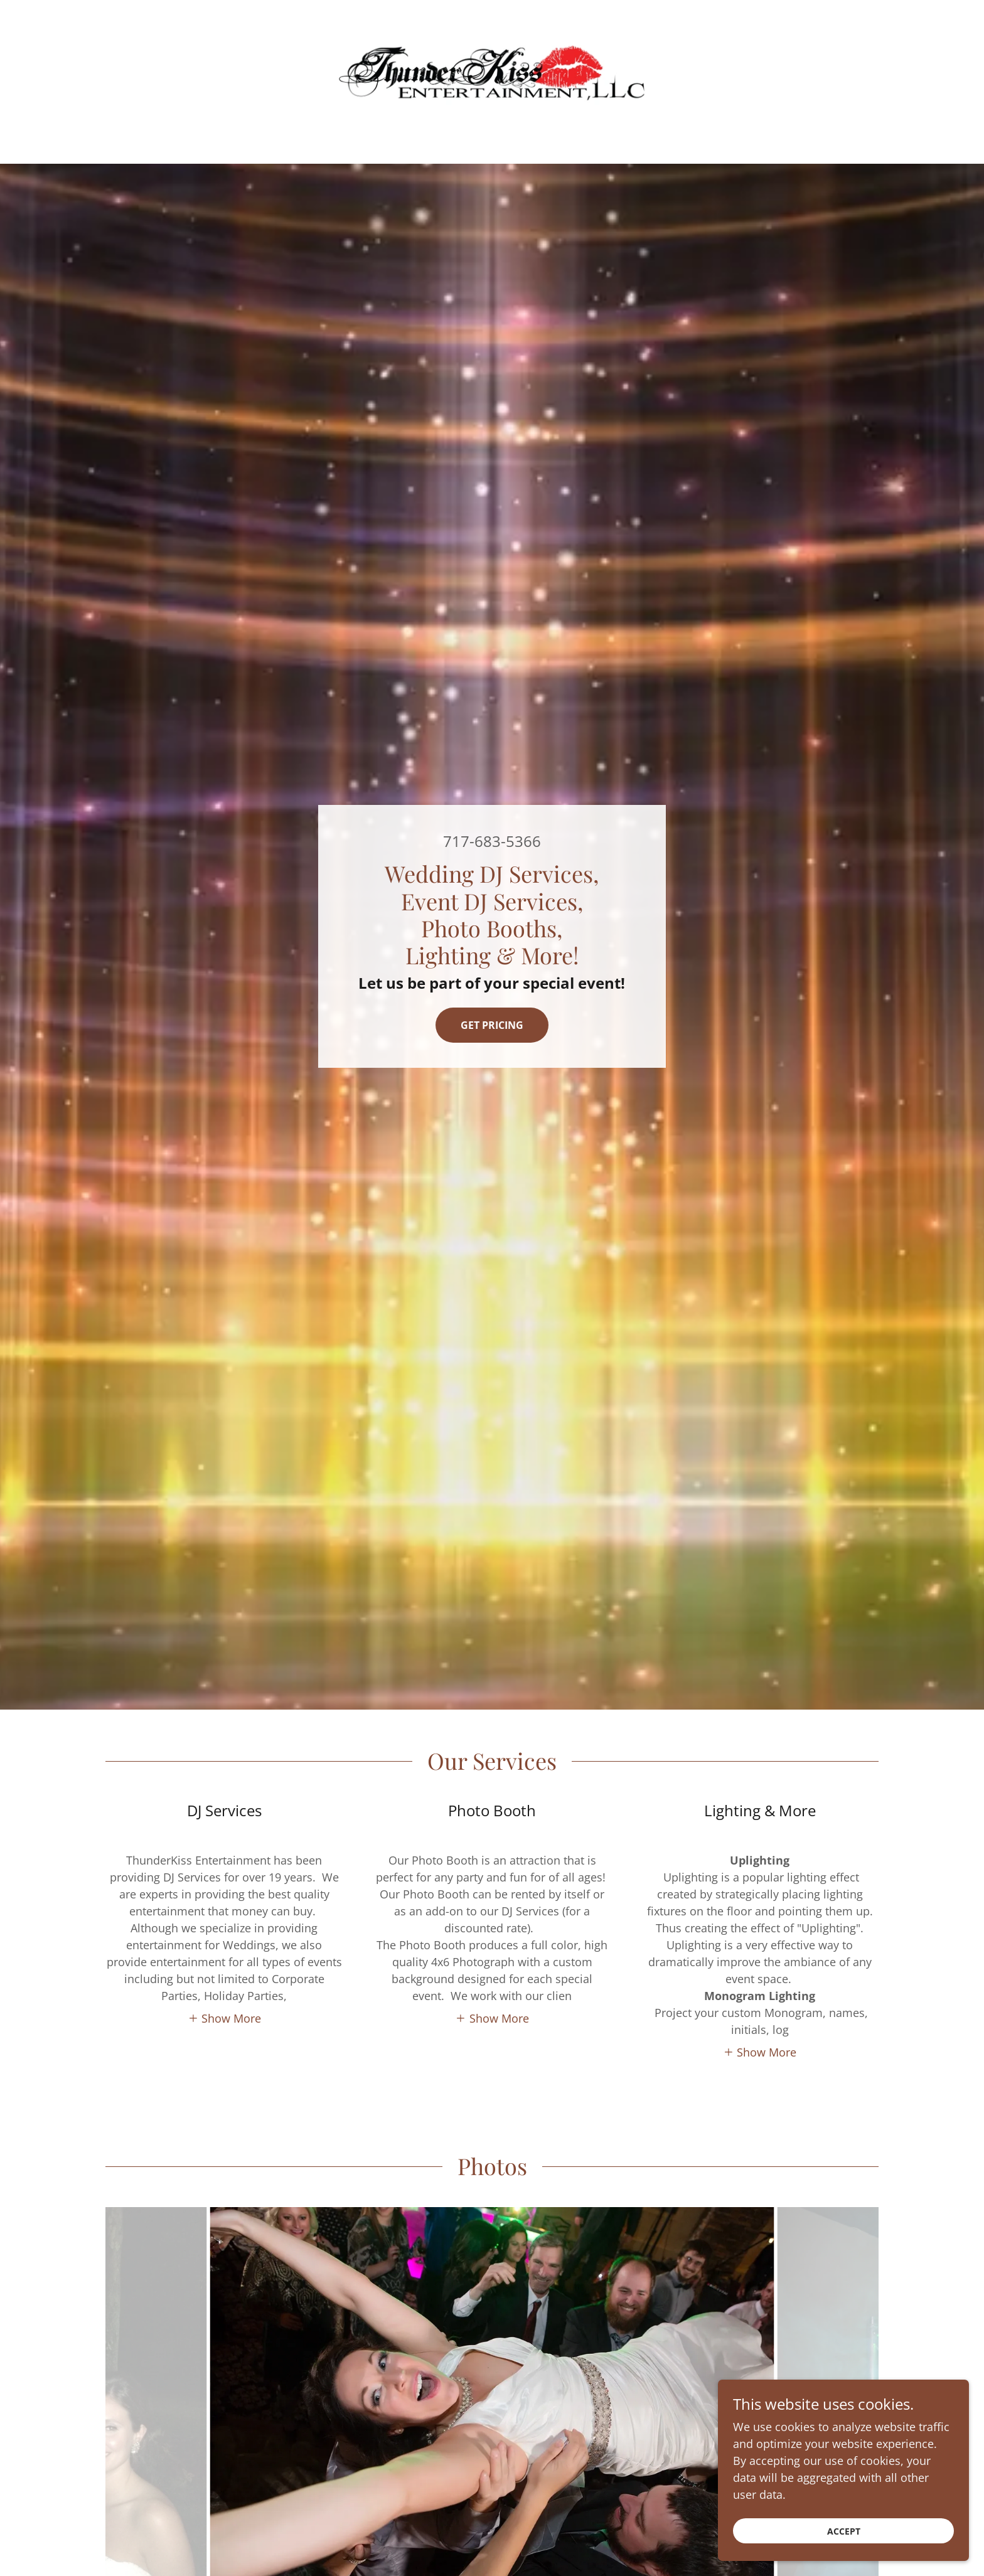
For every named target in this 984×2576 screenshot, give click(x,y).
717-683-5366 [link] (492, 841)
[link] (492, 72)
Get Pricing (492, 1025)
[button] (225, 2017)
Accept (843, 2531)
